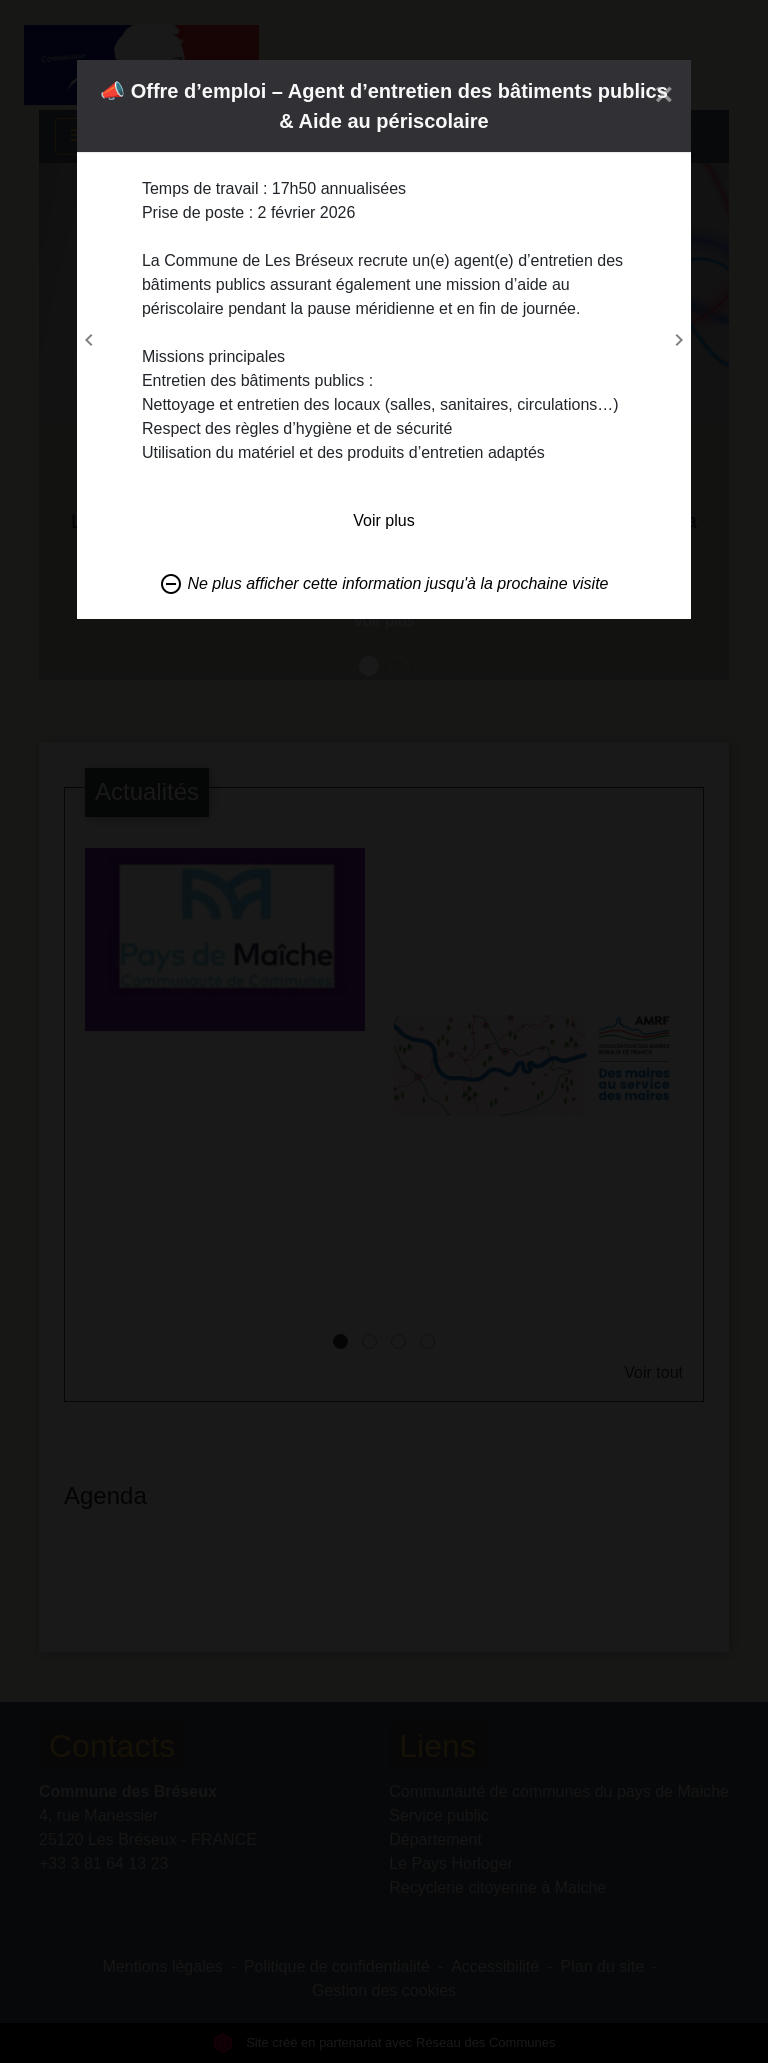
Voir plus (383, 520)
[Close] (664, 94)
